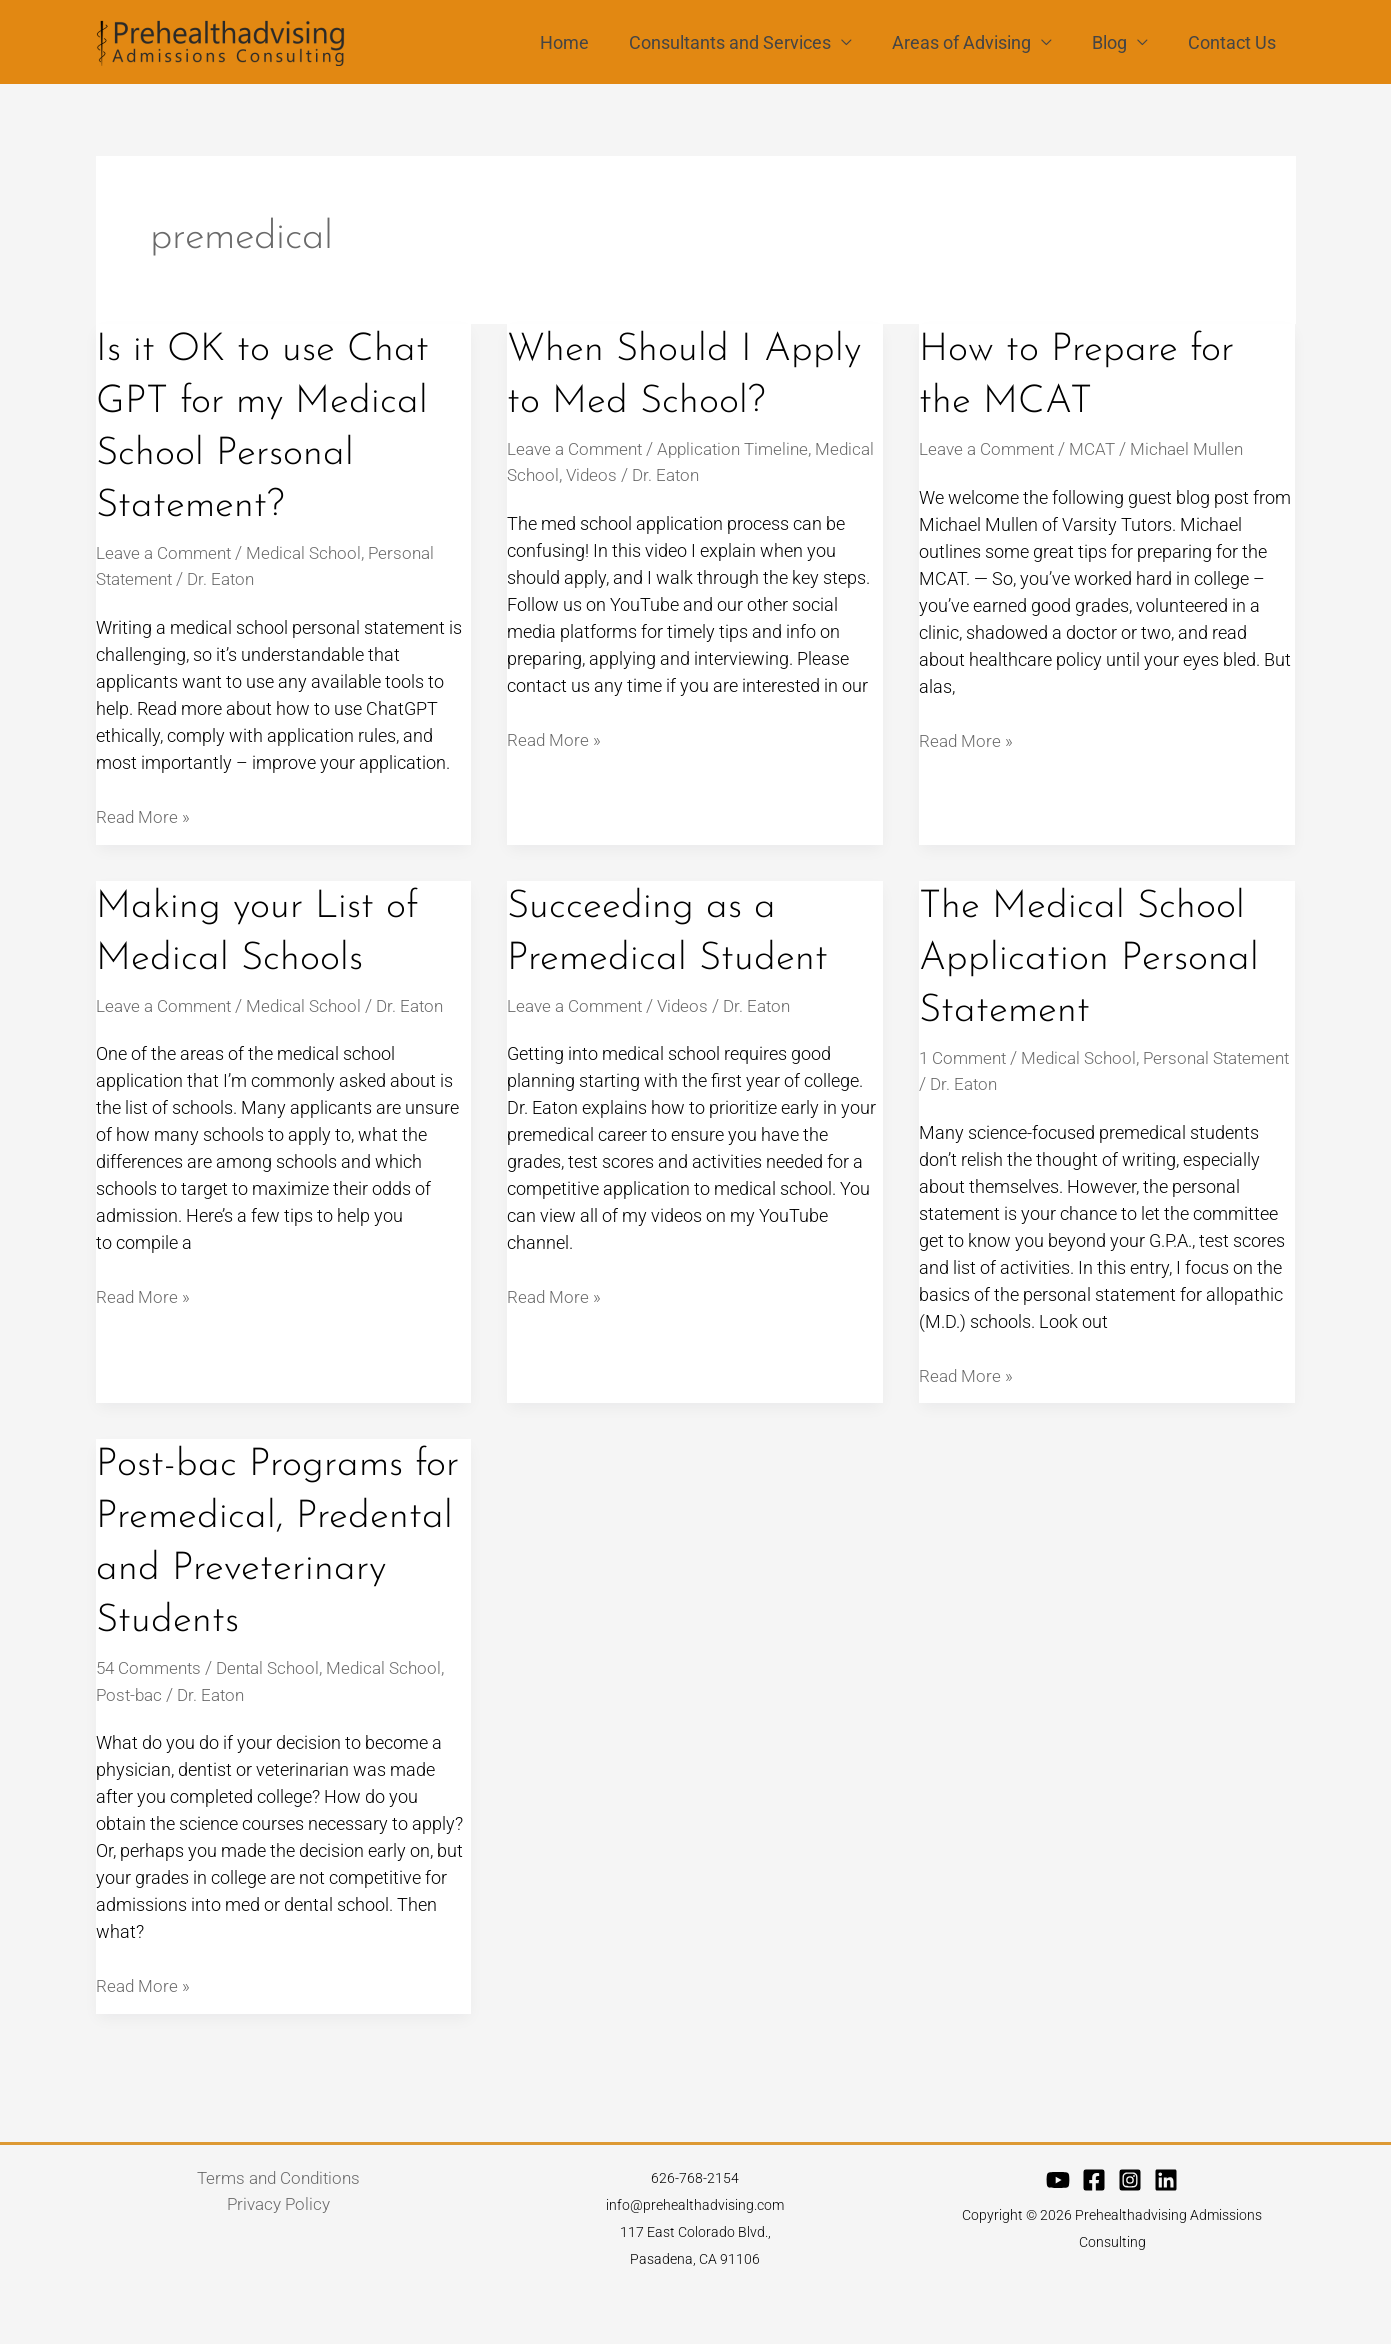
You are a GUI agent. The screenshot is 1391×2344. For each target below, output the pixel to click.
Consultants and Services (744, 42)
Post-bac (131, 1744)
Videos (660, 474)
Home (582, 42)
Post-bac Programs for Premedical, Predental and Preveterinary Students (254, 1568)
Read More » (144, 815)
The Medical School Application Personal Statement (1092, 958)
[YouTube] (1058, 2231)
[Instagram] (1130, 2231)
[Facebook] (1094, 2231)
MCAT (1102, 448)
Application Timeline (745, 448)
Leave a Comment (168, 552)
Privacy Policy (278, 2256)
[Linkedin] (1166, 2231)
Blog (1115, 42)
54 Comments (152, 1718)
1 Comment (965, 1056)
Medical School (315, 552)
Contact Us (1234, 42)
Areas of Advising (971, 42)
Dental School (277, 1718)
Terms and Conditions (278, 2229)
